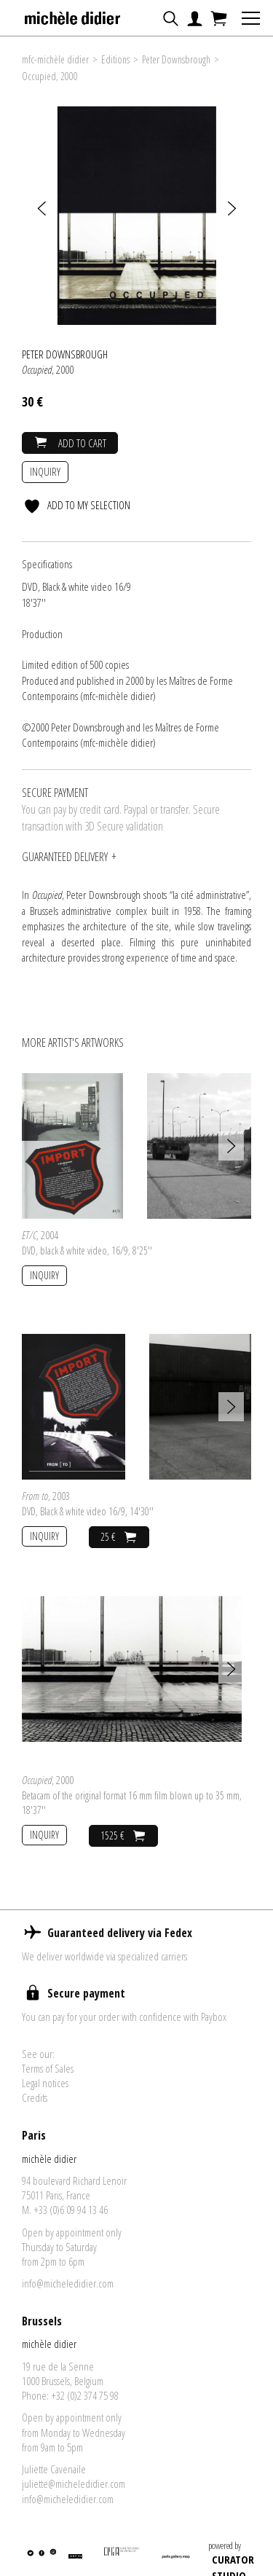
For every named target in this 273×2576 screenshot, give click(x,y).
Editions (115, 59)
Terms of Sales (48, 2068)
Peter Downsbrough (176, 59)
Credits (34, 2097)
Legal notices (45, 2083)
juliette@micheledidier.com (73, 2483)
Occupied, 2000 (50, 76)
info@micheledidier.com (68, 2283)
